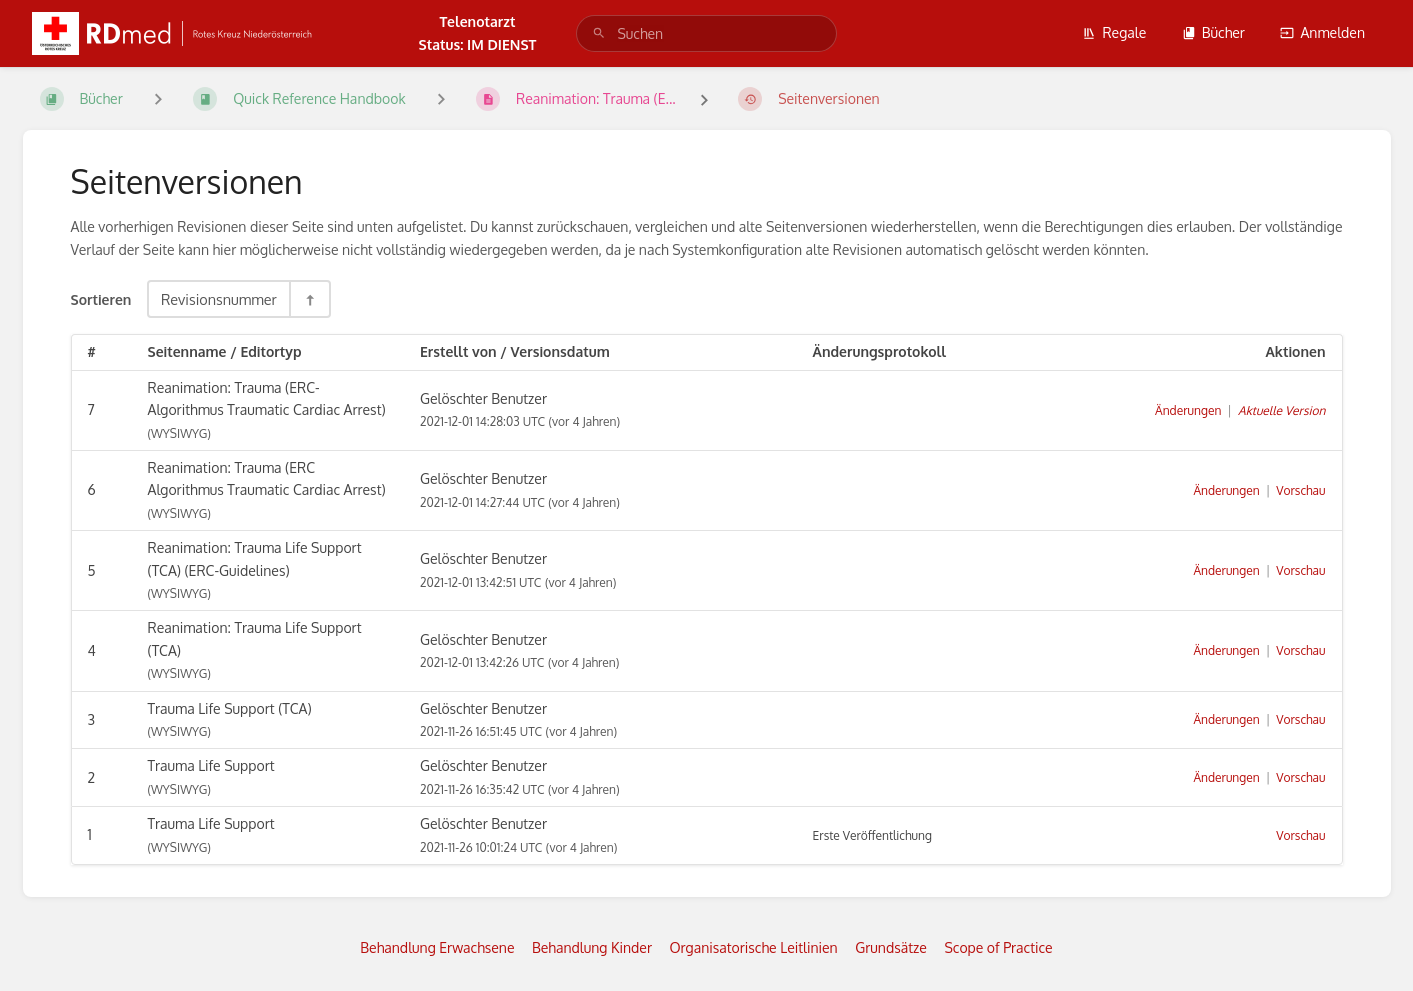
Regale (1114, 32)
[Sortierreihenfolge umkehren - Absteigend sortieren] (309, 299)
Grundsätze (891, 947)
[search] (706, 33)
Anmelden (1322, 32)
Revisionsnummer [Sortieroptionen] (219, 299)
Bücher (1213, 32)
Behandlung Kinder (592, 947)
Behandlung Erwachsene (437, 947)
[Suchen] (599, 33)
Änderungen (1188, 410)
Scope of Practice (998, 947)
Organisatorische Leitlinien (753, 947)
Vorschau (1300, 490)
